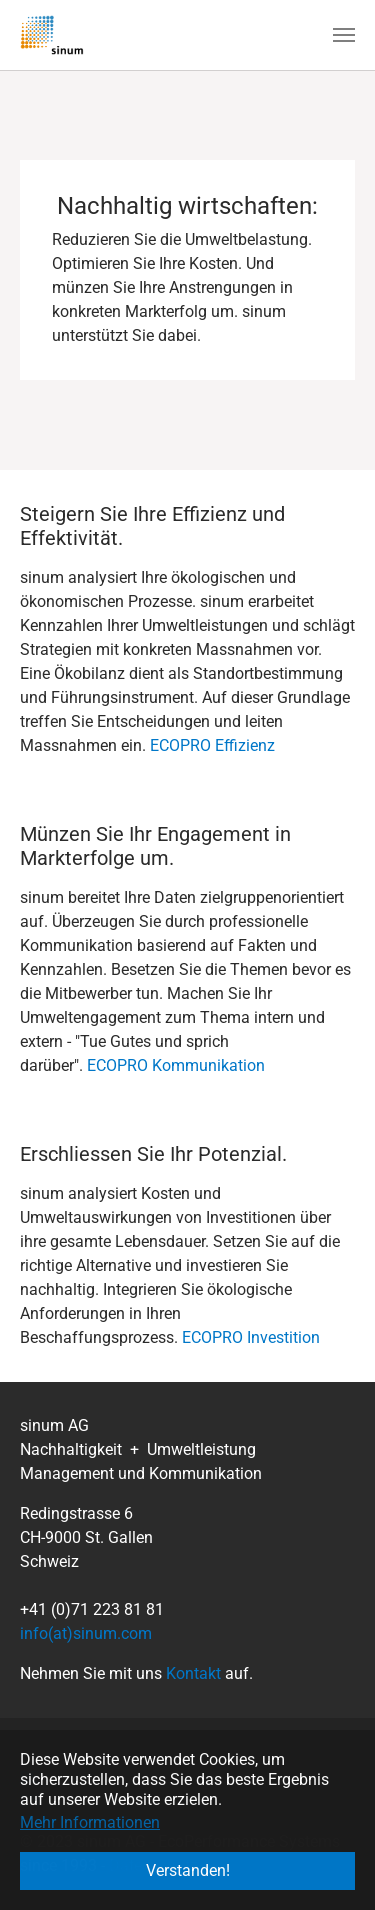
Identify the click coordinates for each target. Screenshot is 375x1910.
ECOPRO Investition (251, 1337)
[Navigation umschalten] (344, 35)
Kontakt (193, 1673)
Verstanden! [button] (188, 1870)
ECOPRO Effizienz (212, 745)
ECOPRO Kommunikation (176, 1065)
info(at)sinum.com (86, 1633)
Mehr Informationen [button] (90, 1822)
